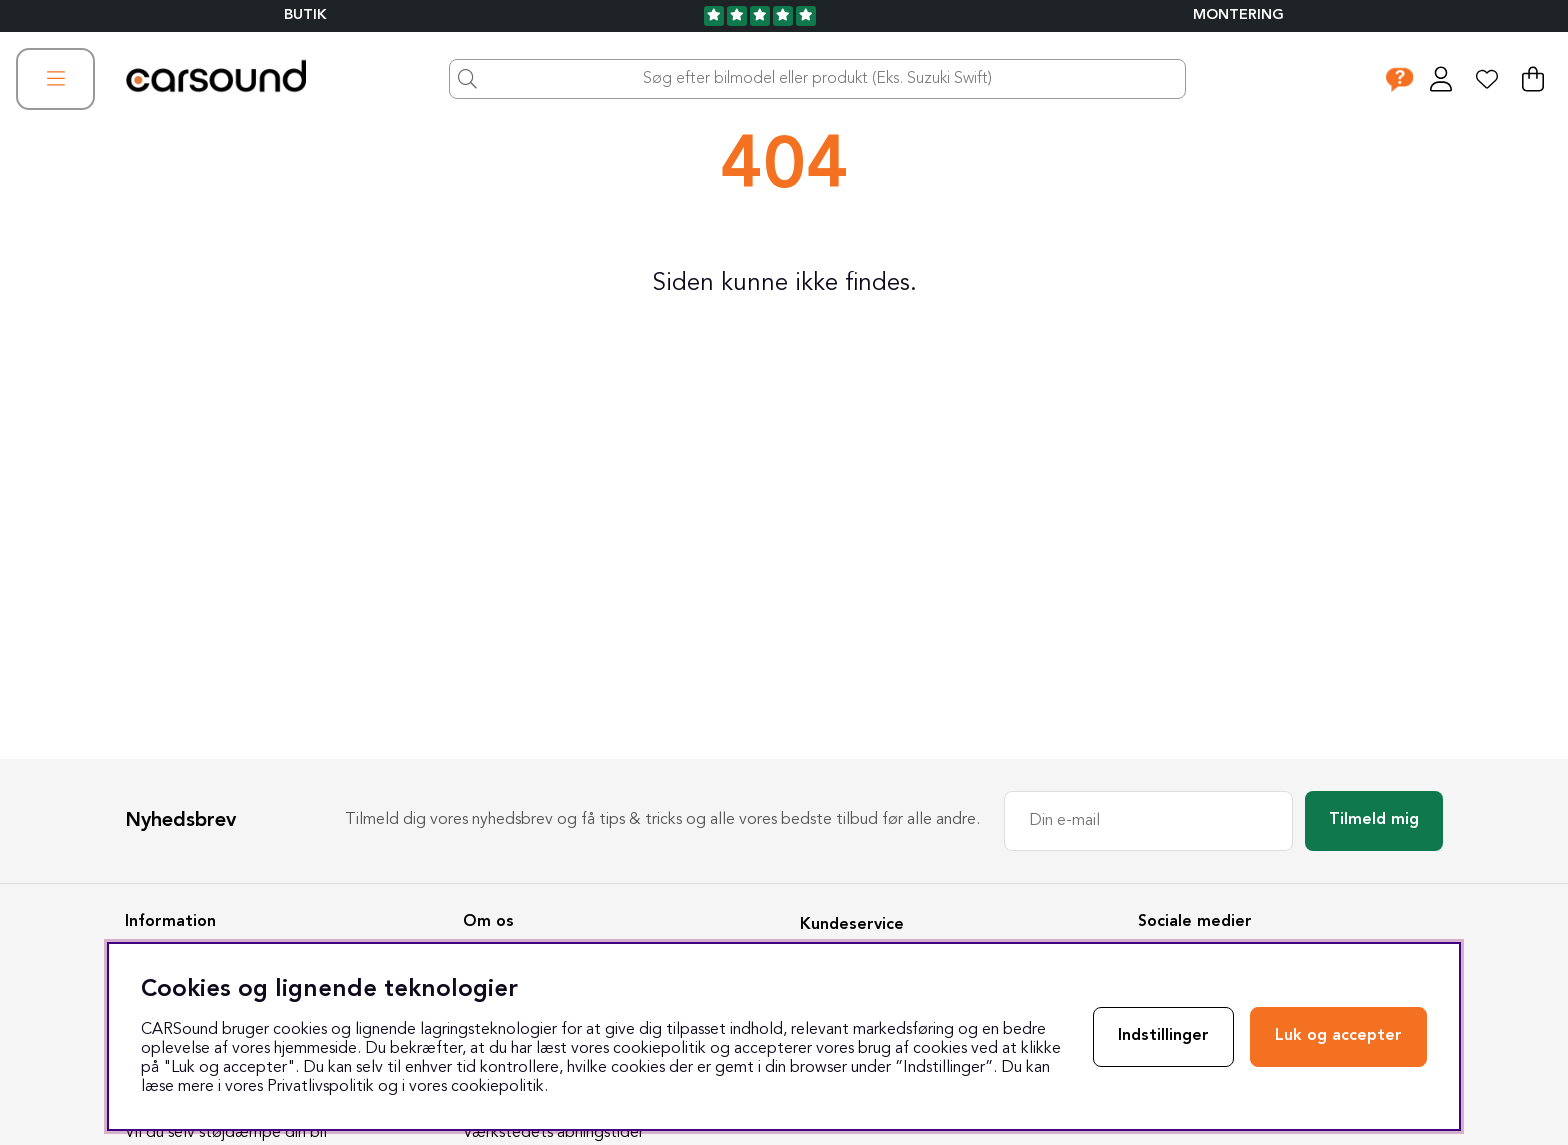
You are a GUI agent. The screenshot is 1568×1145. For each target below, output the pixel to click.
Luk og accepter (1338, 1036)
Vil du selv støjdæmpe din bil (226, 1133)
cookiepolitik (497, 1087)
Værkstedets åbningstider (553, 1133)
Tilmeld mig (1374, 820)
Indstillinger (1163, 1036)
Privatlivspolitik (320, 1087)
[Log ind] (1441, 79)
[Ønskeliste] (1487, 79)
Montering (1238, 15)
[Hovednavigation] (55, 79)
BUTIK (305, 15)
